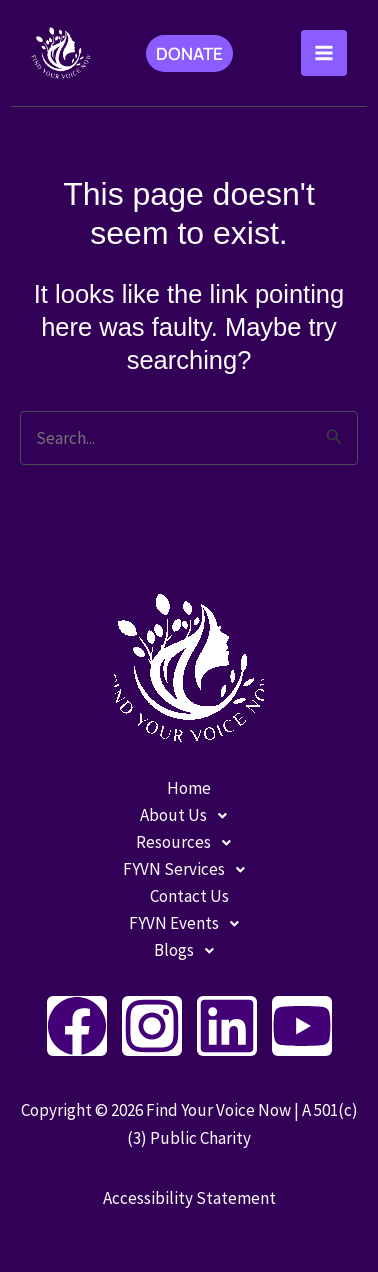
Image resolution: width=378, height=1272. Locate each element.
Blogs (189, 950)
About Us (189, 815)
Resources (189, 842)
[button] (189, 53)
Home (189, 788)
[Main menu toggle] (324, 53)
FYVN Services (189, 869)
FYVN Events (189, 923)
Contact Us (189, 896)
